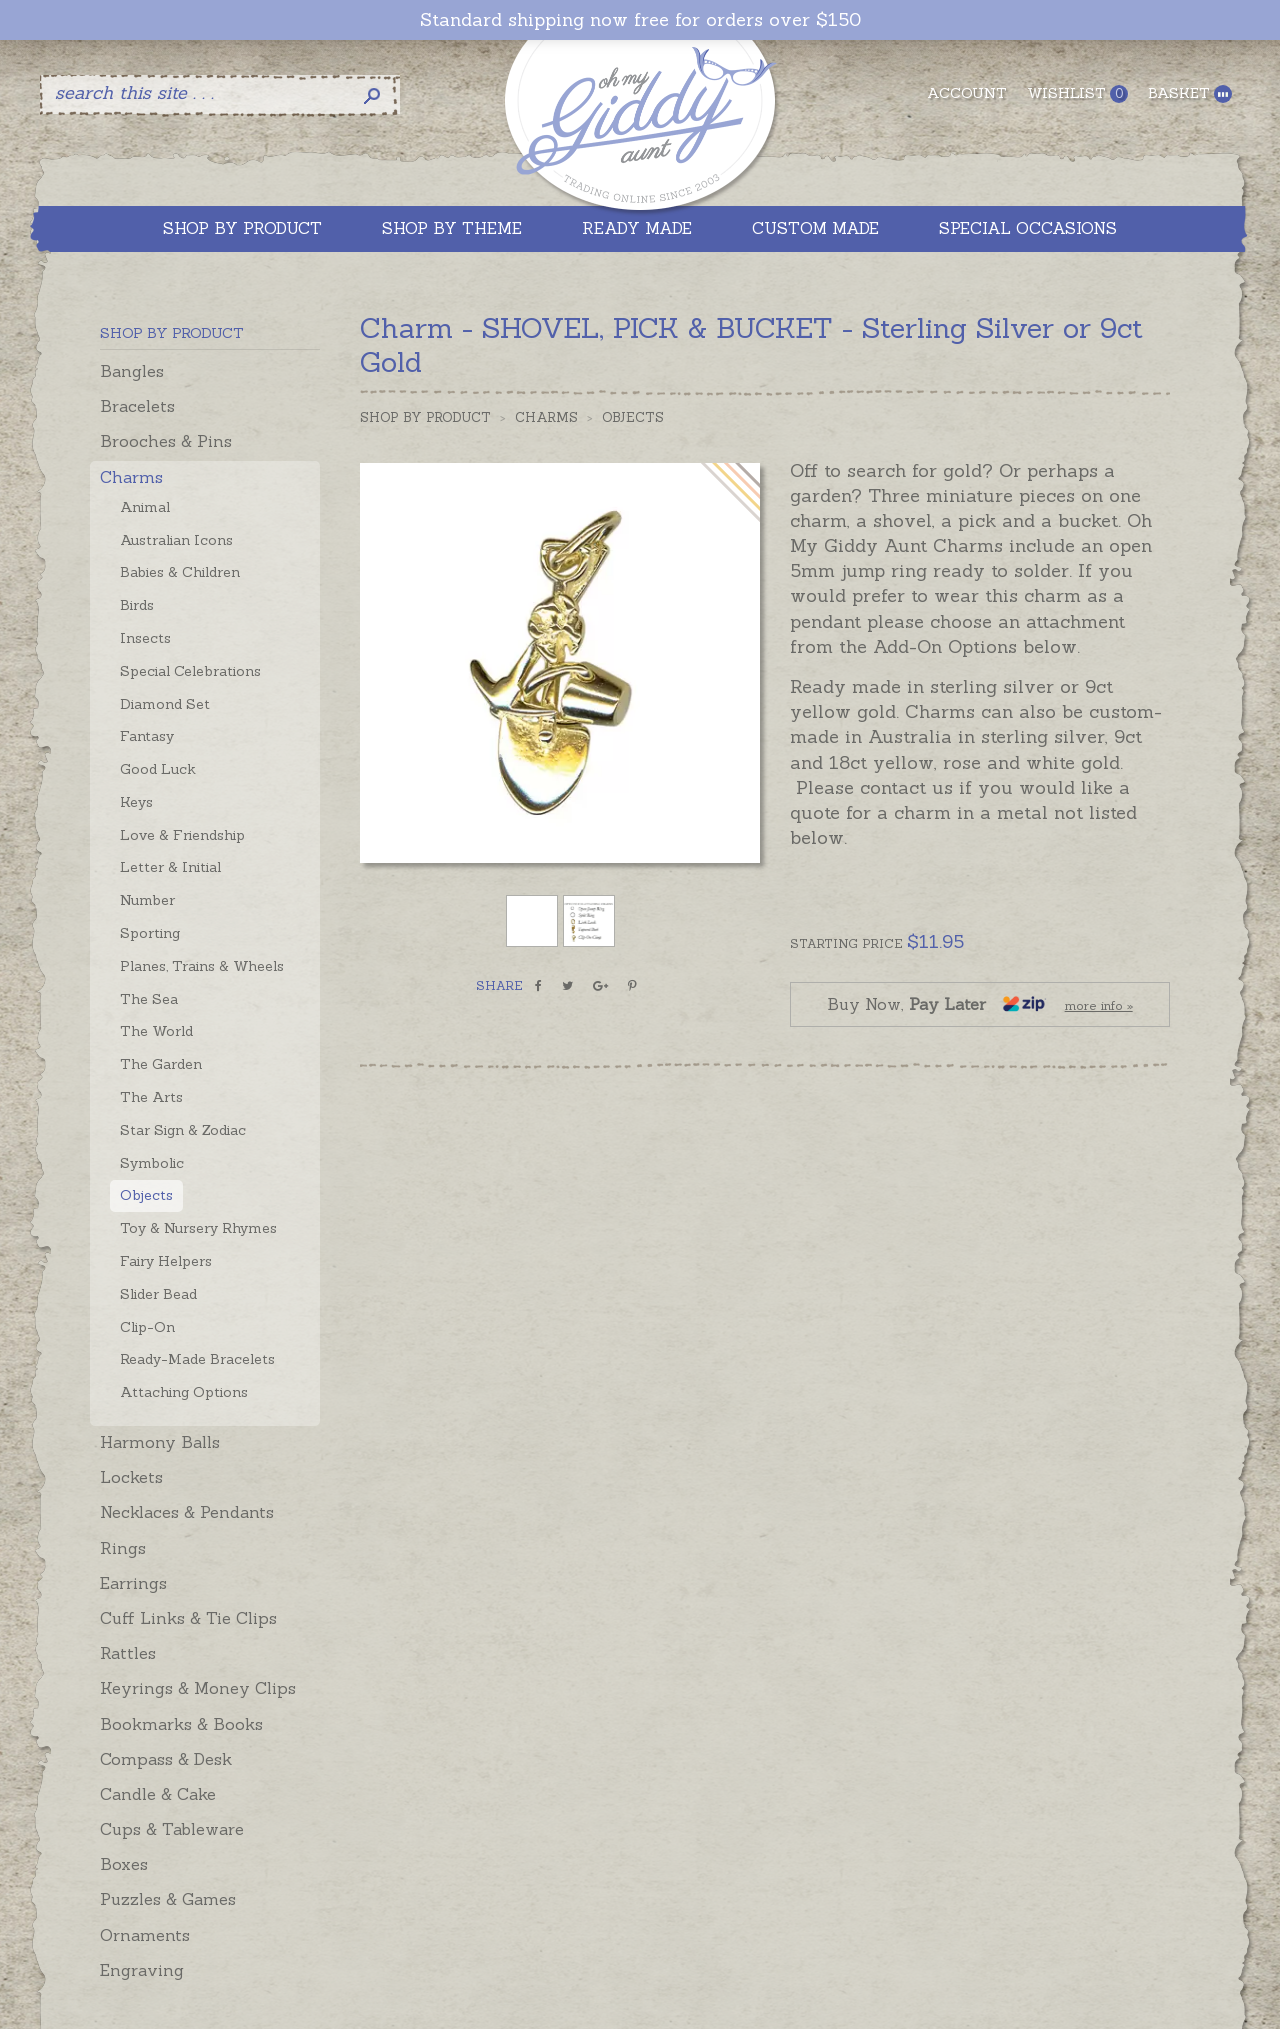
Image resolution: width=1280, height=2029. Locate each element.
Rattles (128, 1653)
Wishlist (1077, 93)
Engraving (142, 1970)
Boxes (124, 1864)
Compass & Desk (166, 1759)
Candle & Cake (158, 1794)
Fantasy (147, 736)
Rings (123, 1548)
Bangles (132, 371)
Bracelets (137, 406)
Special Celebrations (190, 671)
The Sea (149, 999)
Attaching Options (184, 1392)
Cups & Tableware (172, 1829)
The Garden (161, 1064)
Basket (1190, 93)
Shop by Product (425, 417)
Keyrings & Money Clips (198, 1688)
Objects (146, 1195)
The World (156, 1031)
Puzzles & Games (168, 1899)
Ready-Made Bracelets (197, 1359)
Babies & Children (180, 572)
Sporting (150, 933)
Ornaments (145, 1935)
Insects (145, 638)
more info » (1099, 1005)
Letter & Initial (170, 867)
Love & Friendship (182, 835)
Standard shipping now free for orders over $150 (640, 20)
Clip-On (147, 1327)
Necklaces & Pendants (187, 1512)
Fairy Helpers (166, 1261)
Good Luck (158, 769)
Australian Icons (176, 540)
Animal (145, 507)
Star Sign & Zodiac (183, 1130)
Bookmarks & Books (181, 1724)
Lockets (131, 1477)
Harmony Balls (160, 1442)
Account (967, 93)
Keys (136, 802)
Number (147, 900)
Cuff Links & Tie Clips (188, 1618)
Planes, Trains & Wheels (202, 966)
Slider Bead (158, 1294)
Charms (131, 477)
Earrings (133, 1583)
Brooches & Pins (166, 441)
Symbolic (152, 1163)
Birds (137, 605)
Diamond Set (165, 704)
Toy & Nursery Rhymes (198, 1228)
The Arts (151, 1097)
